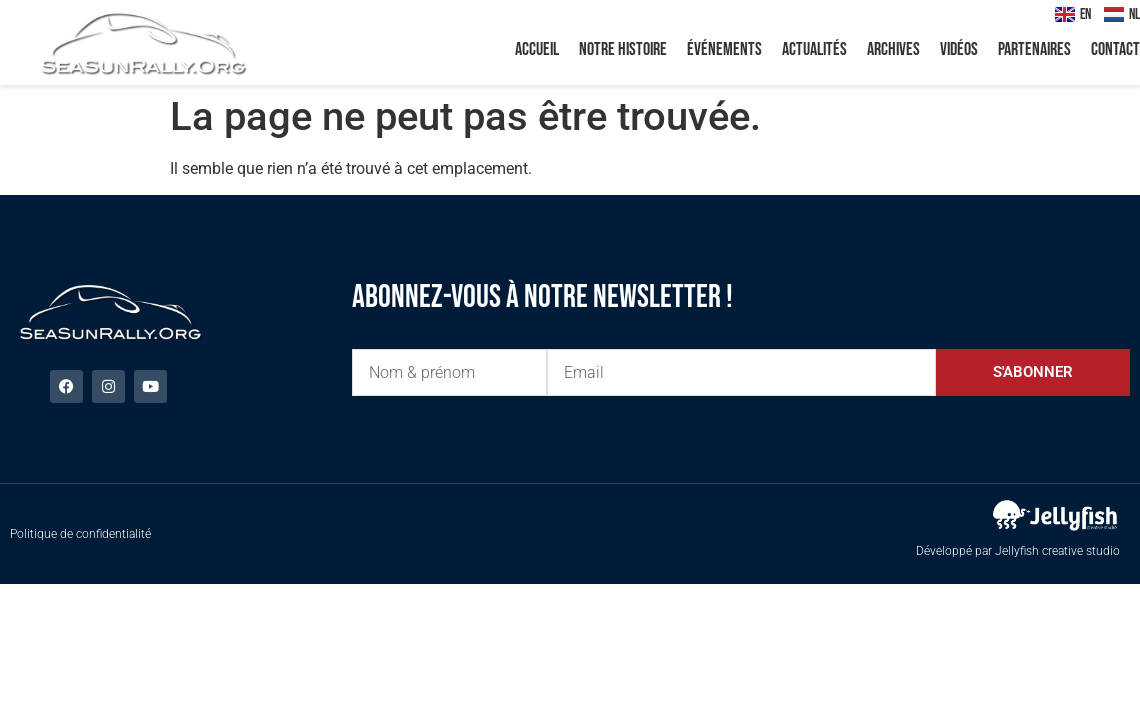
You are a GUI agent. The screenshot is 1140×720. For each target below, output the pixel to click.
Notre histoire (623, 49)
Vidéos (959, 49)
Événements (724, 49)
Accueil (537, 49)
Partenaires (1034, 49)
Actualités (814, 49)
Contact (1115, 49)
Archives (893, 49)
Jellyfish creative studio (1057, 551)
